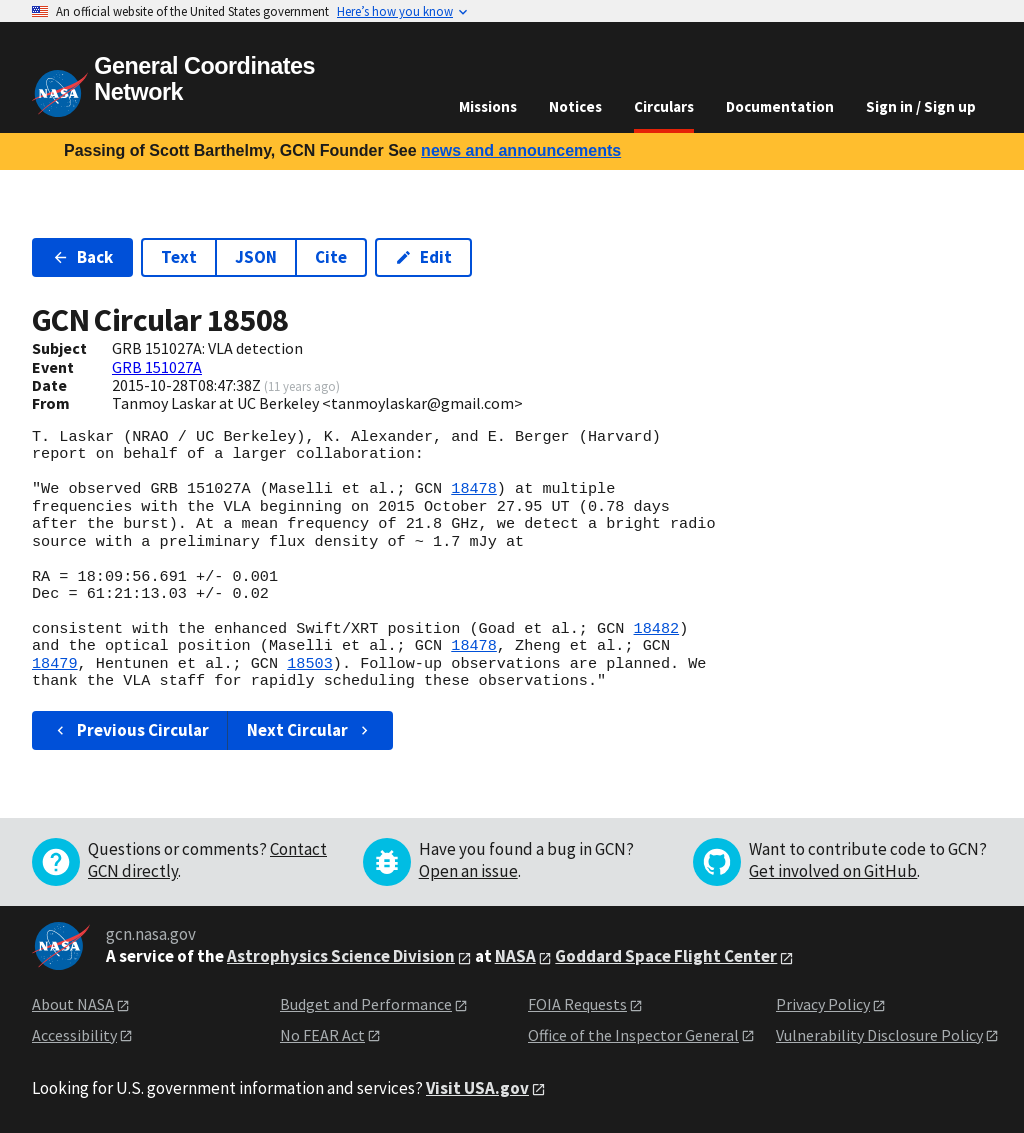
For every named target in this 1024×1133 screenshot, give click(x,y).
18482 (656, 629)
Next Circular (310, 730)
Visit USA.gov (477, 1088)
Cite (331, 257)
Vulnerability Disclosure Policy (879, 1035)
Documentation (780, 106)
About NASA (73, 1004)
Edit (423, 257)
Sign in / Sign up (921, 106)
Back (82, 257)
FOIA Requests (577, 1004)
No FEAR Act (322, 1035)
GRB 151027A (157, 367)
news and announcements (521, 150)
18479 (55, 664)
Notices (575, 106)
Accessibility (74, 1035)
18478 (474, 489)
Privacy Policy (823, 1004)
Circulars (664, 106)
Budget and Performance (366, 1004)
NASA (515, 956)
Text (179, 257)
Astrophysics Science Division (341, 956)
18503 (310, 664)
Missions (488, 106)
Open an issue (468, 871)
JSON (256, 257)
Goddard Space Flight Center (666, 956)
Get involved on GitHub (833, 871)
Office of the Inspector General (633, 1035)
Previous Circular (130, 730)
